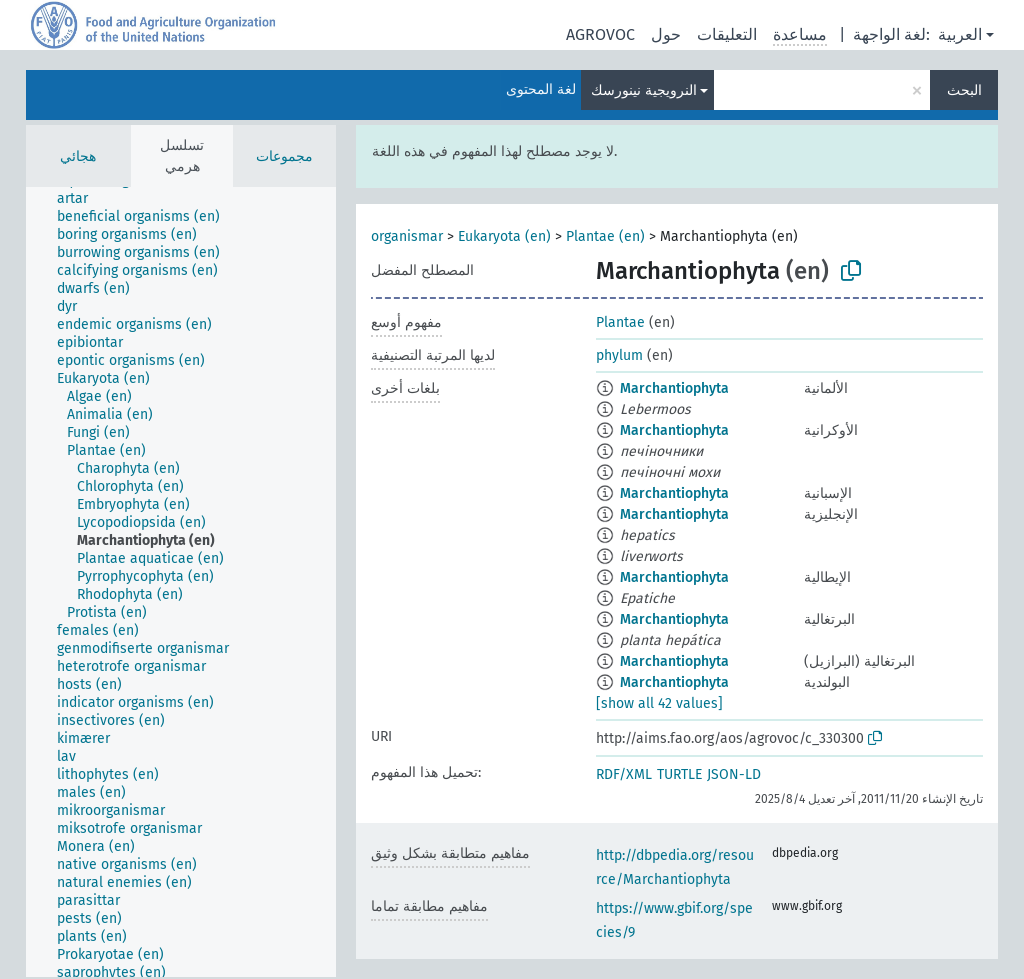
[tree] (181, 582)
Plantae (620, 322)
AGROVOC (600, 34)
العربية (960, 34)
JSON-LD (734, 774)
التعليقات (727, 34)
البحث (964, 90)
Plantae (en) (605, 236)
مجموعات (284, 156)
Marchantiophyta (674, 388)
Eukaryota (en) (504, 236)
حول (666, 34)
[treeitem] (81, 199)
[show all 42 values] (659, 703)
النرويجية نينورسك (644, 90)
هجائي (78, 156)
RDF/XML (624, 774)
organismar (407, 236)
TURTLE (679, 774)
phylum (619, 355)
